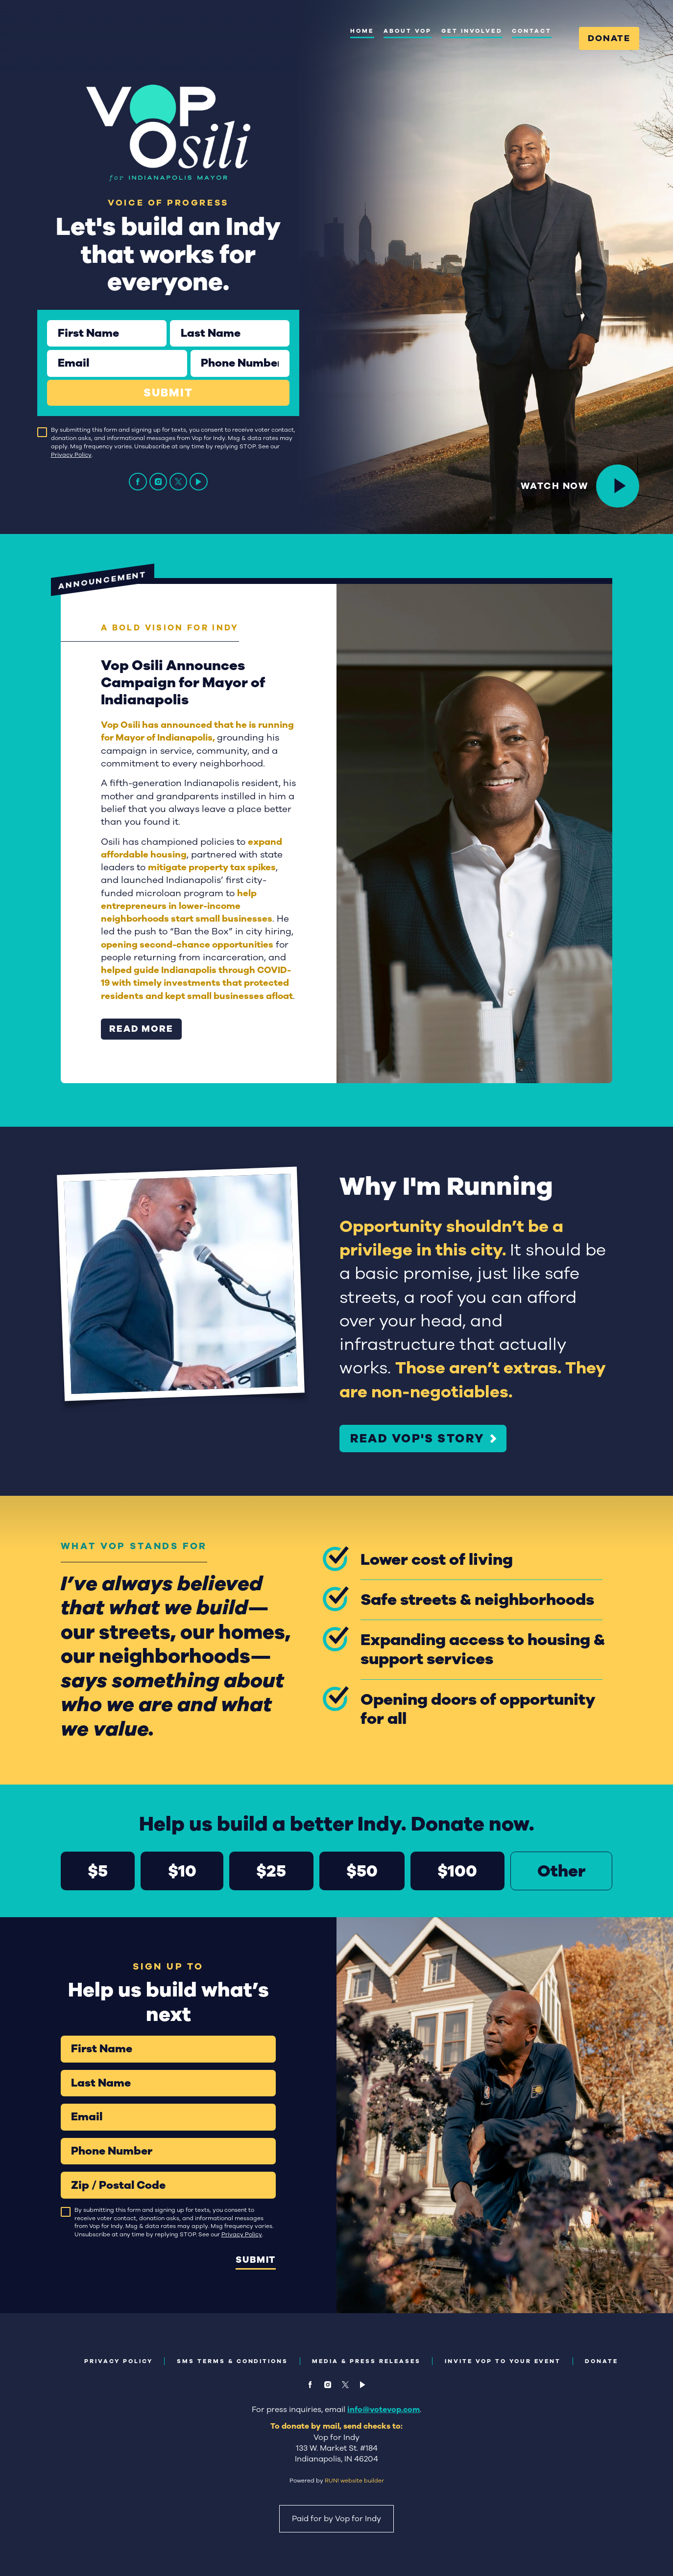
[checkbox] (42, 432)
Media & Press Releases (366, 2361)
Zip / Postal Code (60, 2171)
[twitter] (178, 482)
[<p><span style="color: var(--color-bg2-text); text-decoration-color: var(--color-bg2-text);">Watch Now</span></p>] (617, 486)
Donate (609, 38)
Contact (532, 30)
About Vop (408, 30)
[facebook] (138, 482)
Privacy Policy (71, 454)
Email (60, 2103)
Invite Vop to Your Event (503, 2361)
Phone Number (190, 349)
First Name (60, 2035)
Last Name (60, 2069)
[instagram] (158, 482)
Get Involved (472, 30)
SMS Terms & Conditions (232, 2361)
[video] (199, 482)
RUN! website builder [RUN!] (354, 2480)
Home (362, 30)
